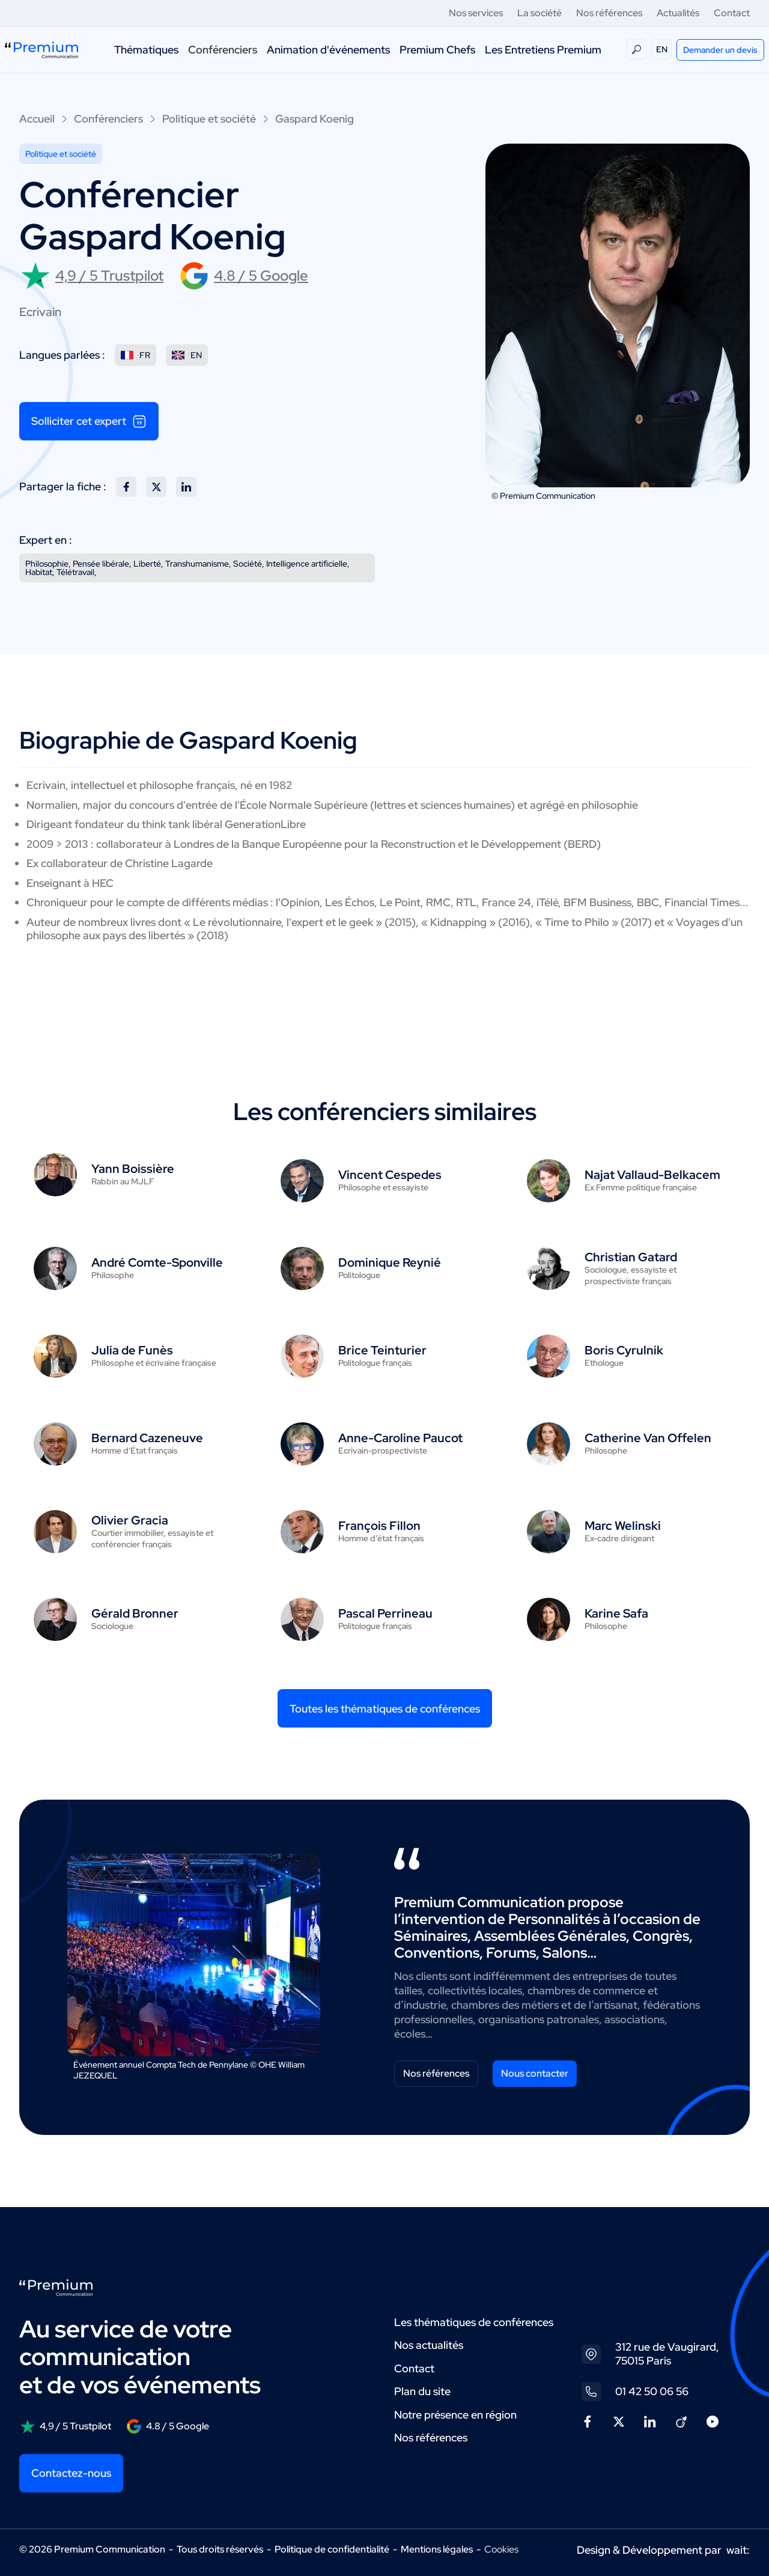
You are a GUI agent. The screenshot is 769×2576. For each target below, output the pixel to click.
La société (539, 13)
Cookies (501, 2550)
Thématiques (146, 49)
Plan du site (422, 2391)
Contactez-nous (71, 2473)
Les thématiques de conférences (473, 2322)
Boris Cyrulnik (624, 1350)
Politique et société (209, 119)
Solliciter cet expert (89, 421)
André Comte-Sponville (157, 1262)
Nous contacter (534, 2073)
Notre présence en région (455, 2415)
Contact (732, 13)
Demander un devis (720, 49)
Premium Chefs (437, 49)
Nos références (609, 13)
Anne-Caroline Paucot (400, 1438)
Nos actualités (428, 2345)
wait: (738, 2550)
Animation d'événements (328, 49)
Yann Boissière (132, 1169)
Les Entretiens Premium (543, 49)
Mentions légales (437, 2549)
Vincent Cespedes (390, 1175)
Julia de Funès (132, 1350)
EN (661, 49)
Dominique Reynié (389, 1262)
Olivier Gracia (129, 1520)
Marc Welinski (623, 1525)
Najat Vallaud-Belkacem (652, 1175)
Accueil (37, 119)
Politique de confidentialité (332, 2549)
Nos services (476, 13)
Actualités (678, 13)
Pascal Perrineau (385, 1613)
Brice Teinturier (382, 1350)
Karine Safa (616, 1613)
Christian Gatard (631, 1257)
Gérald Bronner (134, 1613)
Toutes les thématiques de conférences (385, 1709)
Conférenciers (222, 49)
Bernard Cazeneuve (147, 1438)
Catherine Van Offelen (648, 1438)
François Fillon (379, 1525)
